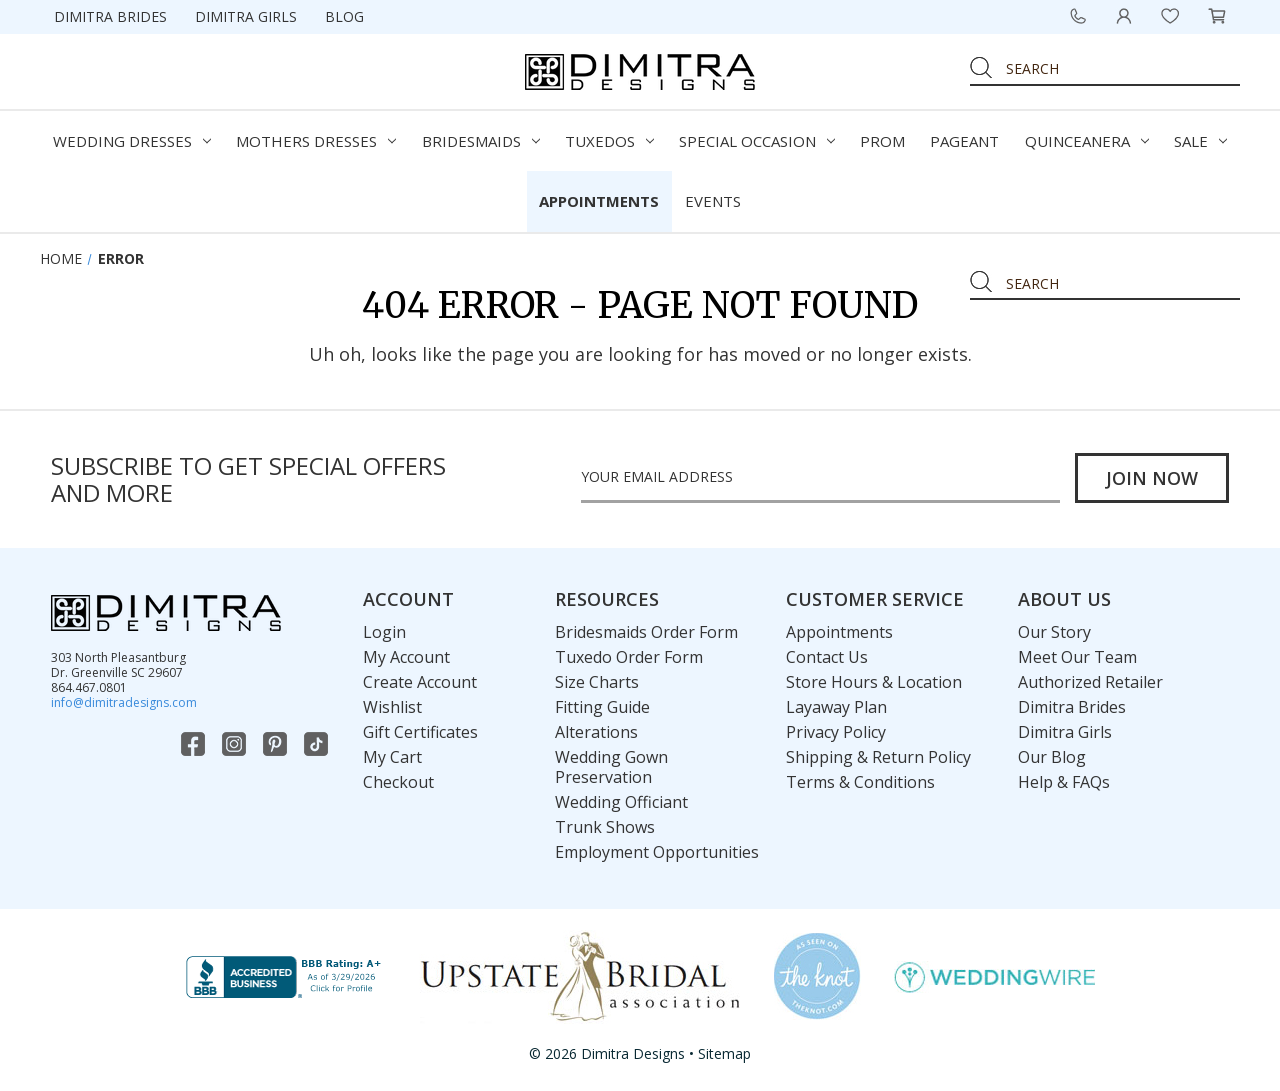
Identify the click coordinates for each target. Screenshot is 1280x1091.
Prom (882, 141)
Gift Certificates (420, 732)
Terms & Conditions (860, 782)
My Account (406, 657)
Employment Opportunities (657, 852)
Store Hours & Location (874, 682)
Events (713, 201)
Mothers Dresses (316, 141)
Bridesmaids (481, 141)
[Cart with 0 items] (1217, 16)
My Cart (392, 757)
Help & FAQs (1064, 782)
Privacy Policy (836, 732)
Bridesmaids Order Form (646, 632)
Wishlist (392, 707)
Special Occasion (757, 141)
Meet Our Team (1077, 657)
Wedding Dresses (132, 141)
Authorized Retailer (1090, 682)
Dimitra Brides (110, 16)
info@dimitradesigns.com (124, 702)
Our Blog (1052, 757)
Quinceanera (1087, 141)
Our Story (1054, 632)
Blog (344, 16)
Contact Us (827, 657)
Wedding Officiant (621, 802)
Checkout (398, 782)
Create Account (420, 682)
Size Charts (597, 682)
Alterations (596, 732)
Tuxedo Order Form (629, 657)
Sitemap (724, 1053)
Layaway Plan (836, 707)
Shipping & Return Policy (878, 757)
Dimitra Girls (246, 16)
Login (384, 632)
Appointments (599, 201)
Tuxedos (609, 141)
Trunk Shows (605, 827)
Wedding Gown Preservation (611, 767)
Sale (1200, 141)
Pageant (964, 141)
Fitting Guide (602, 707)
